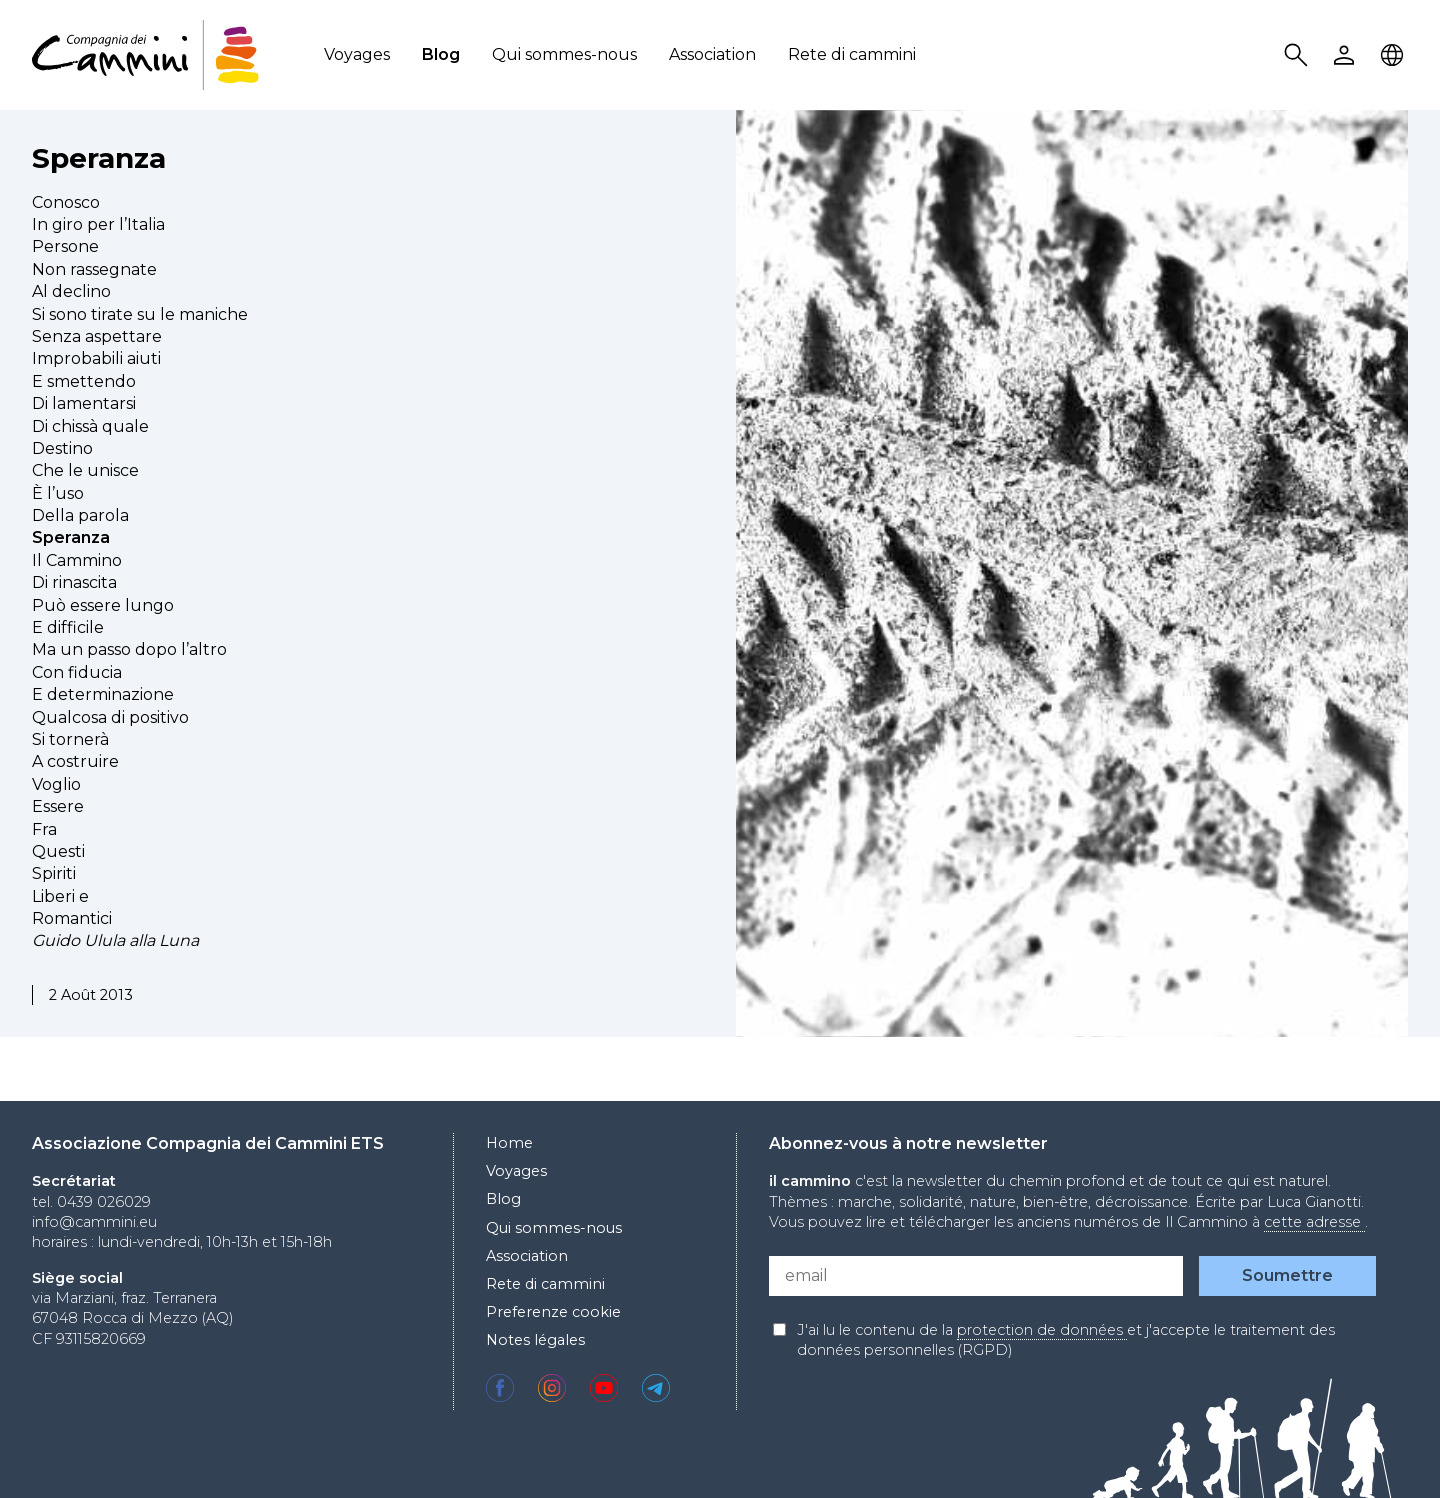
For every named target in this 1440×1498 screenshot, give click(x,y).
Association (712, 54)
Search (1299, 55)
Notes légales (535, 1340)
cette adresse (1314, 1222)
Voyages (357, 54)
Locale (1395, 55)
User (1347, 55)
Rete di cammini (852, 54)
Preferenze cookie (553, 1312)
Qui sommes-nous (564, 54)
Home (509, 1143)
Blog (441, 54)
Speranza (99, 158)
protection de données (1042, 1330)
